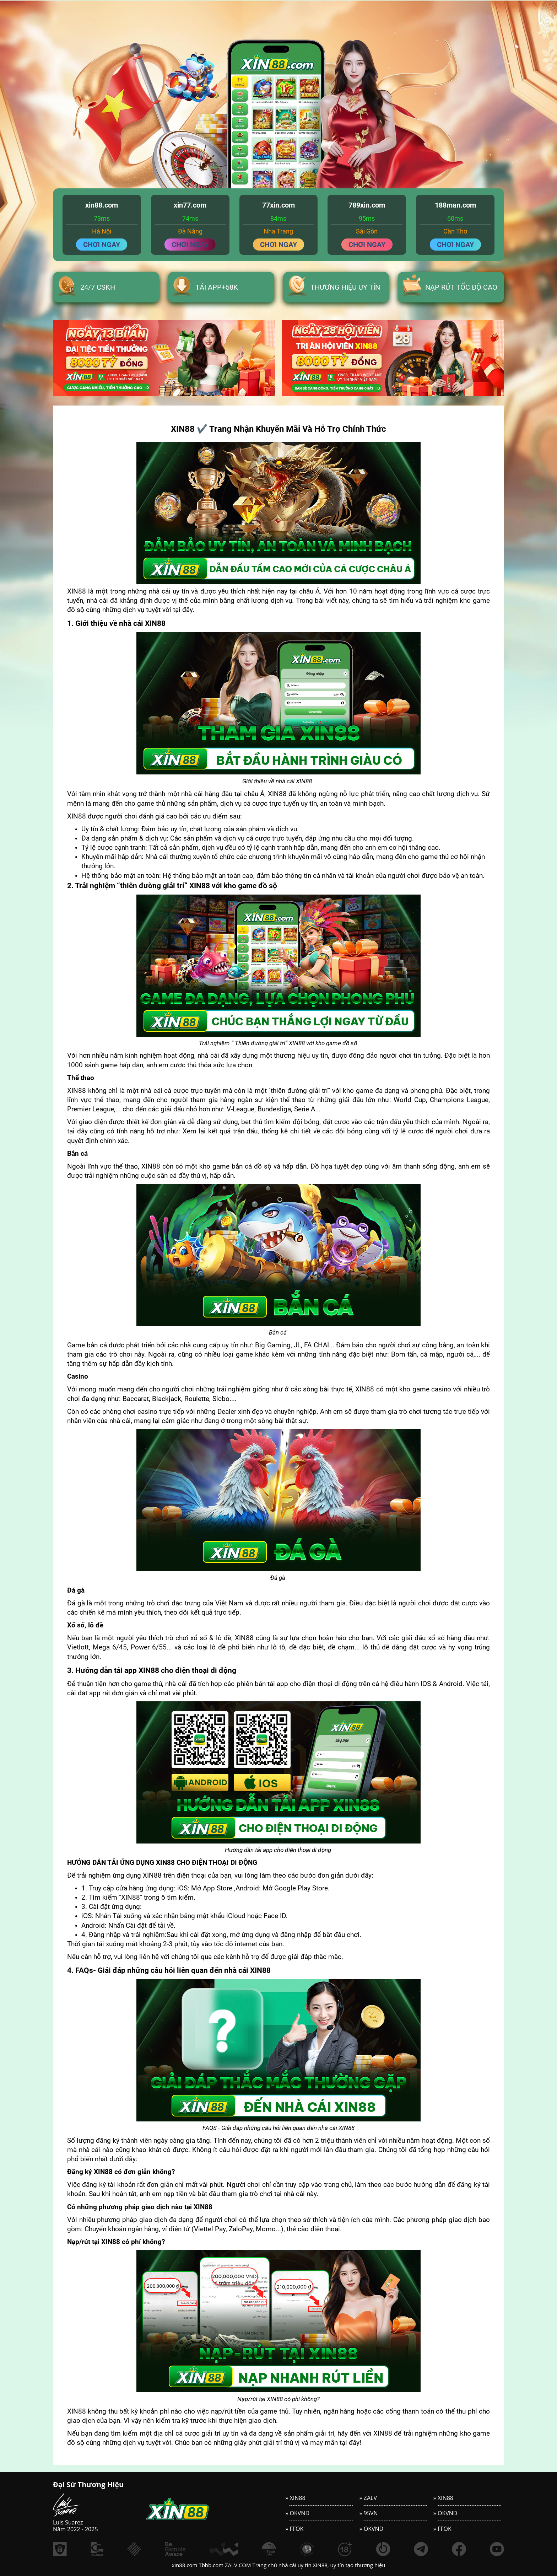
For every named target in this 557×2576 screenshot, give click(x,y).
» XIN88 (295, 2498)
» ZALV (368, 2498)
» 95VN (368, 2513)
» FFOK (295, 2529)
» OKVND (298, 2513)
